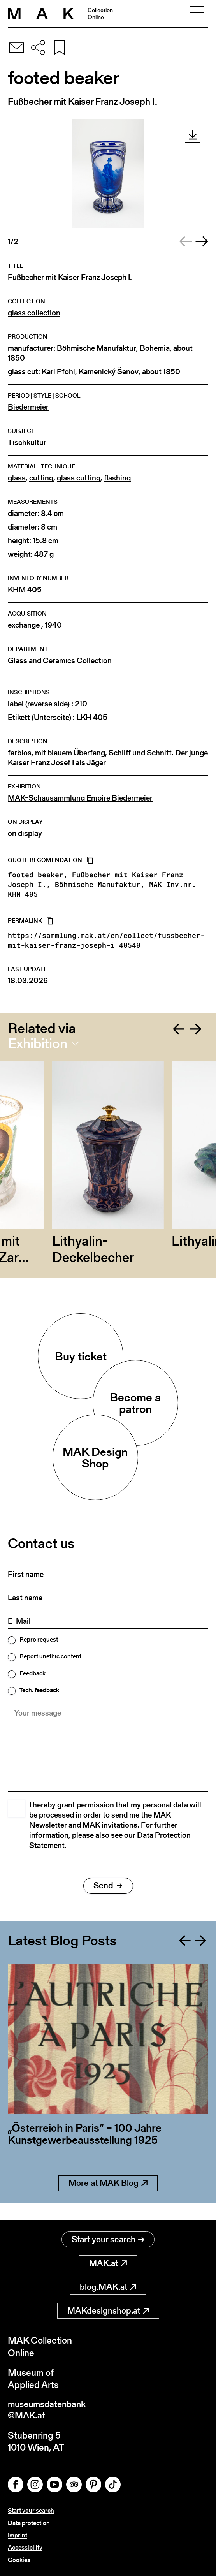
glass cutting (78, 478)
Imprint (17, 2536)
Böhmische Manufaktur (96, 348)
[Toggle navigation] (197, 13)
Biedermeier (28, 407)
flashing (117, 478)
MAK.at (108, 2264)
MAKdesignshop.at (108, 2311)
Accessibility (25, 2547)
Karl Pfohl (58, 372)
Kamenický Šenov (109, 372)
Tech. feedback (39, 1690)
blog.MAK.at (108, 2287)
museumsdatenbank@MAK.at (49, 2411)
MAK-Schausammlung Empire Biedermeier (80, 798)
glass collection (34, 313)
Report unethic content (50, 1656)
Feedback (32, 1673)
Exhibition (37, 1043)
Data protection (29, 2524)
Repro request (38, 1639)
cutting (41, 478)
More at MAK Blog (108, 2200)
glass (17, 478)
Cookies (19, 2559)
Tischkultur (27, 442)
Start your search (108, 2240)
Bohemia (155, 348)
